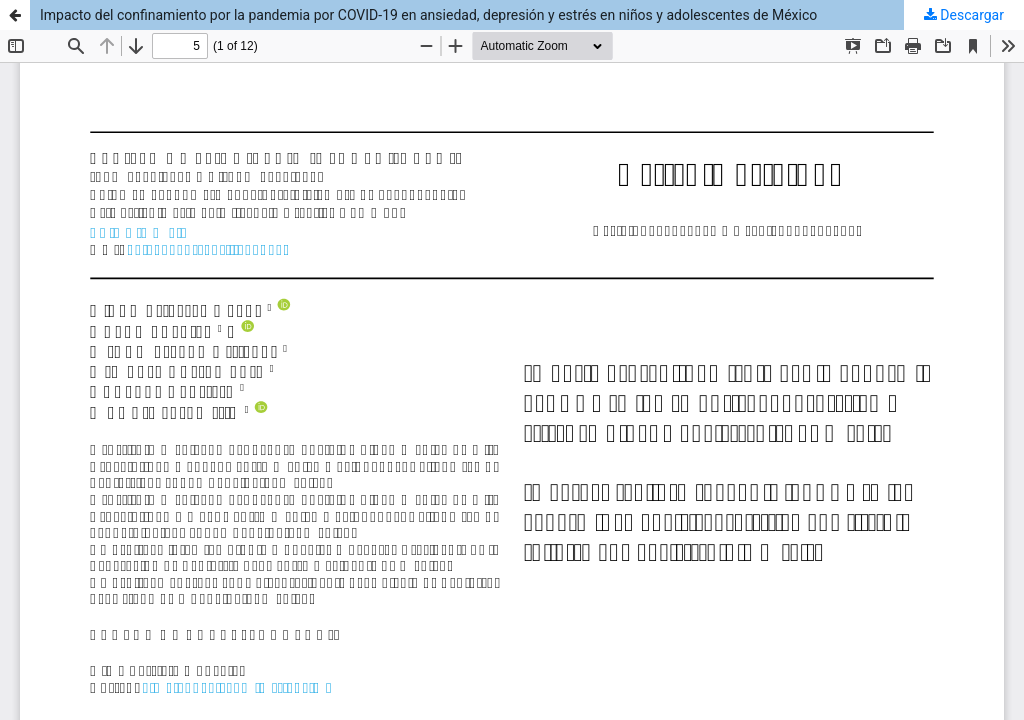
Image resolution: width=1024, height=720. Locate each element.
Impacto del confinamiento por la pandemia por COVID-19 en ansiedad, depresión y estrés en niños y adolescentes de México (428, 15)
